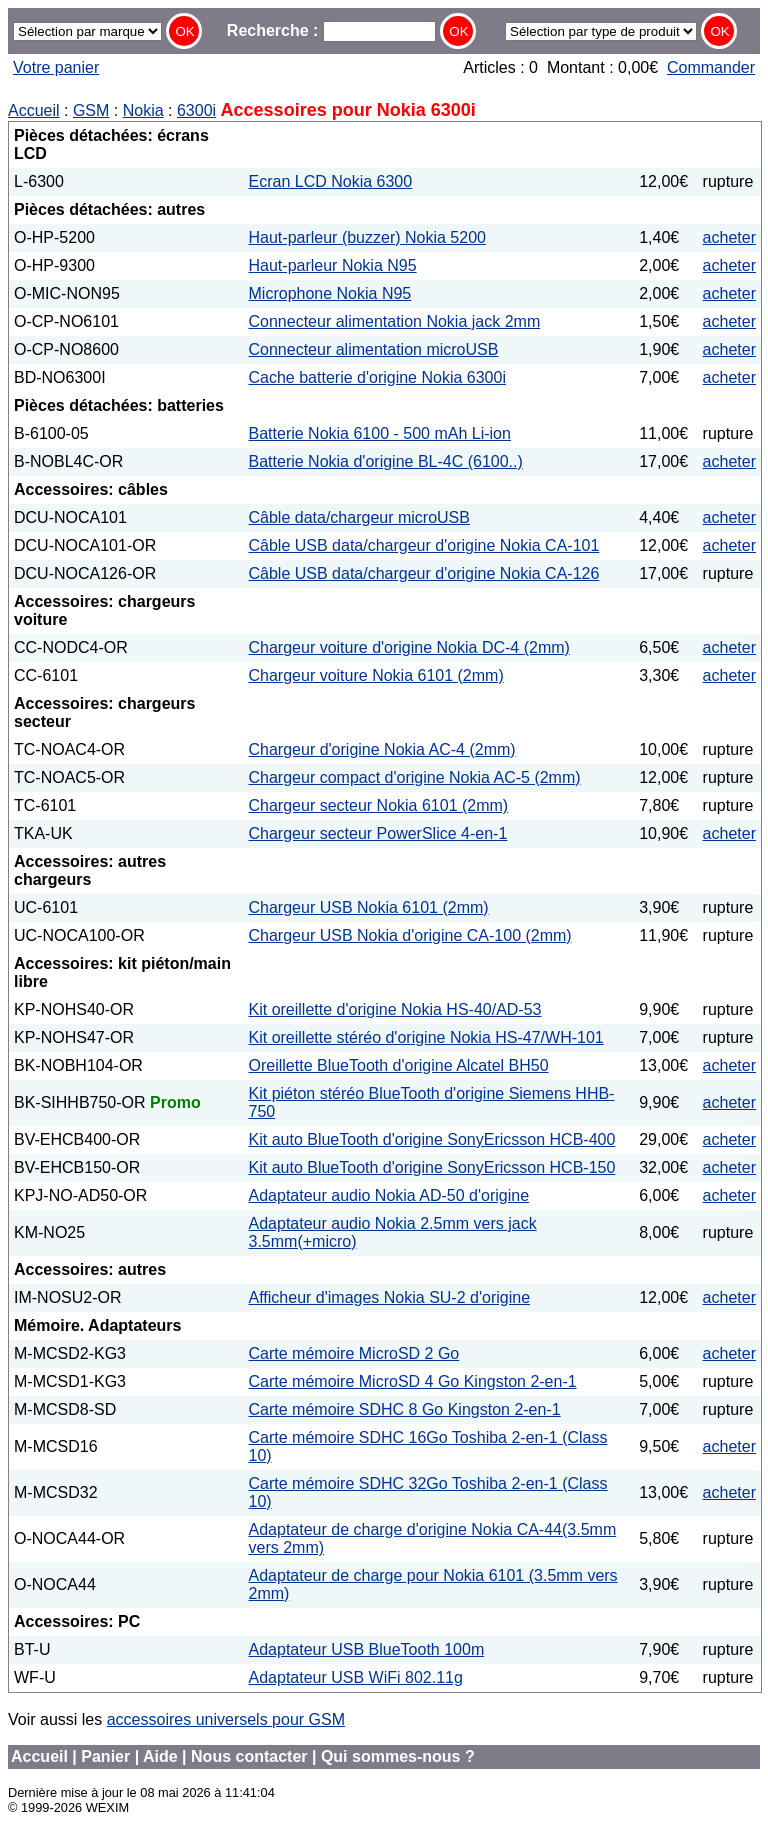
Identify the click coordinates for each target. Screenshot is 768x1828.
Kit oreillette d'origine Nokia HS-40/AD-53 (395, 1009)
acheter (729, 237)
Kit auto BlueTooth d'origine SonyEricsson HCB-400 (432, 1139)
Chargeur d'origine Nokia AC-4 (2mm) (382, 749)
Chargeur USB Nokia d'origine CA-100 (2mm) (410, 935)
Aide (160, 1756)
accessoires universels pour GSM (226, 1719)
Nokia (143, 110)
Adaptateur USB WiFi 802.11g (356, 1677)
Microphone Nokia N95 (330, 293)
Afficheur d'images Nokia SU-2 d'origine (390, 1297)
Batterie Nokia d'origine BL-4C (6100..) (386, 461)
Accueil (34, 110)
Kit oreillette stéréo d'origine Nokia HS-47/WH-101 (426, 1037)
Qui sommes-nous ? (398, 1756)
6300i (196, 110)
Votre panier (56, 67)
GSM (91, 110)
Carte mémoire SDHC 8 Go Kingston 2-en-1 (405, 1409)
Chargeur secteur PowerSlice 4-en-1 (378, 833)
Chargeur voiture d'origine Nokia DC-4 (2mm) (409, 647)
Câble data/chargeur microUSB (359, 517)
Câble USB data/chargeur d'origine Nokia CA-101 (424, 545)
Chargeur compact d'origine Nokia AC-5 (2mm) (415, 777)
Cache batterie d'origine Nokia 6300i (377, 377)
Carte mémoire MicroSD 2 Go (354, 1353)
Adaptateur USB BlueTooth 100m (367, 1649)
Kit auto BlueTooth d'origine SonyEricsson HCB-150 (432, 1167)
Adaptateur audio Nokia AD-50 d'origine (389, 1195)
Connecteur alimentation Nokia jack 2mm (395, 321)
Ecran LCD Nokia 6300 (331, 181)
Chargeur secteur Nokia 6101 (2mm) (379, 805)
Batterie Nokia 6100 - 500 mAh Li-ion (380, 433)
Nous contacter (249, 1756)
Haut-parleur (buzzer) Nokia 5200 (367, 237)
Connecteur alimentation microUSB (374, 349)
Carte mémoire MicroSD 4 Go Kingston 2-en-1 (413, 1381)
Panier (105, 1756)
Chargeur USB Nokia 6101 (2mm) (369, 907)
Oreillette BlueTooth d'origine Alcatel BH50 (399, 1065)
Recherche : (331, 30)
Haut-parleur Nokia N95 (333, 265)
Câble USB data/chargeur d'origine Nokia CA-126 (424, 573)
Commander (711, 67)
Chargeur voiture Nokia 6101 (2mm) (376, 675)
